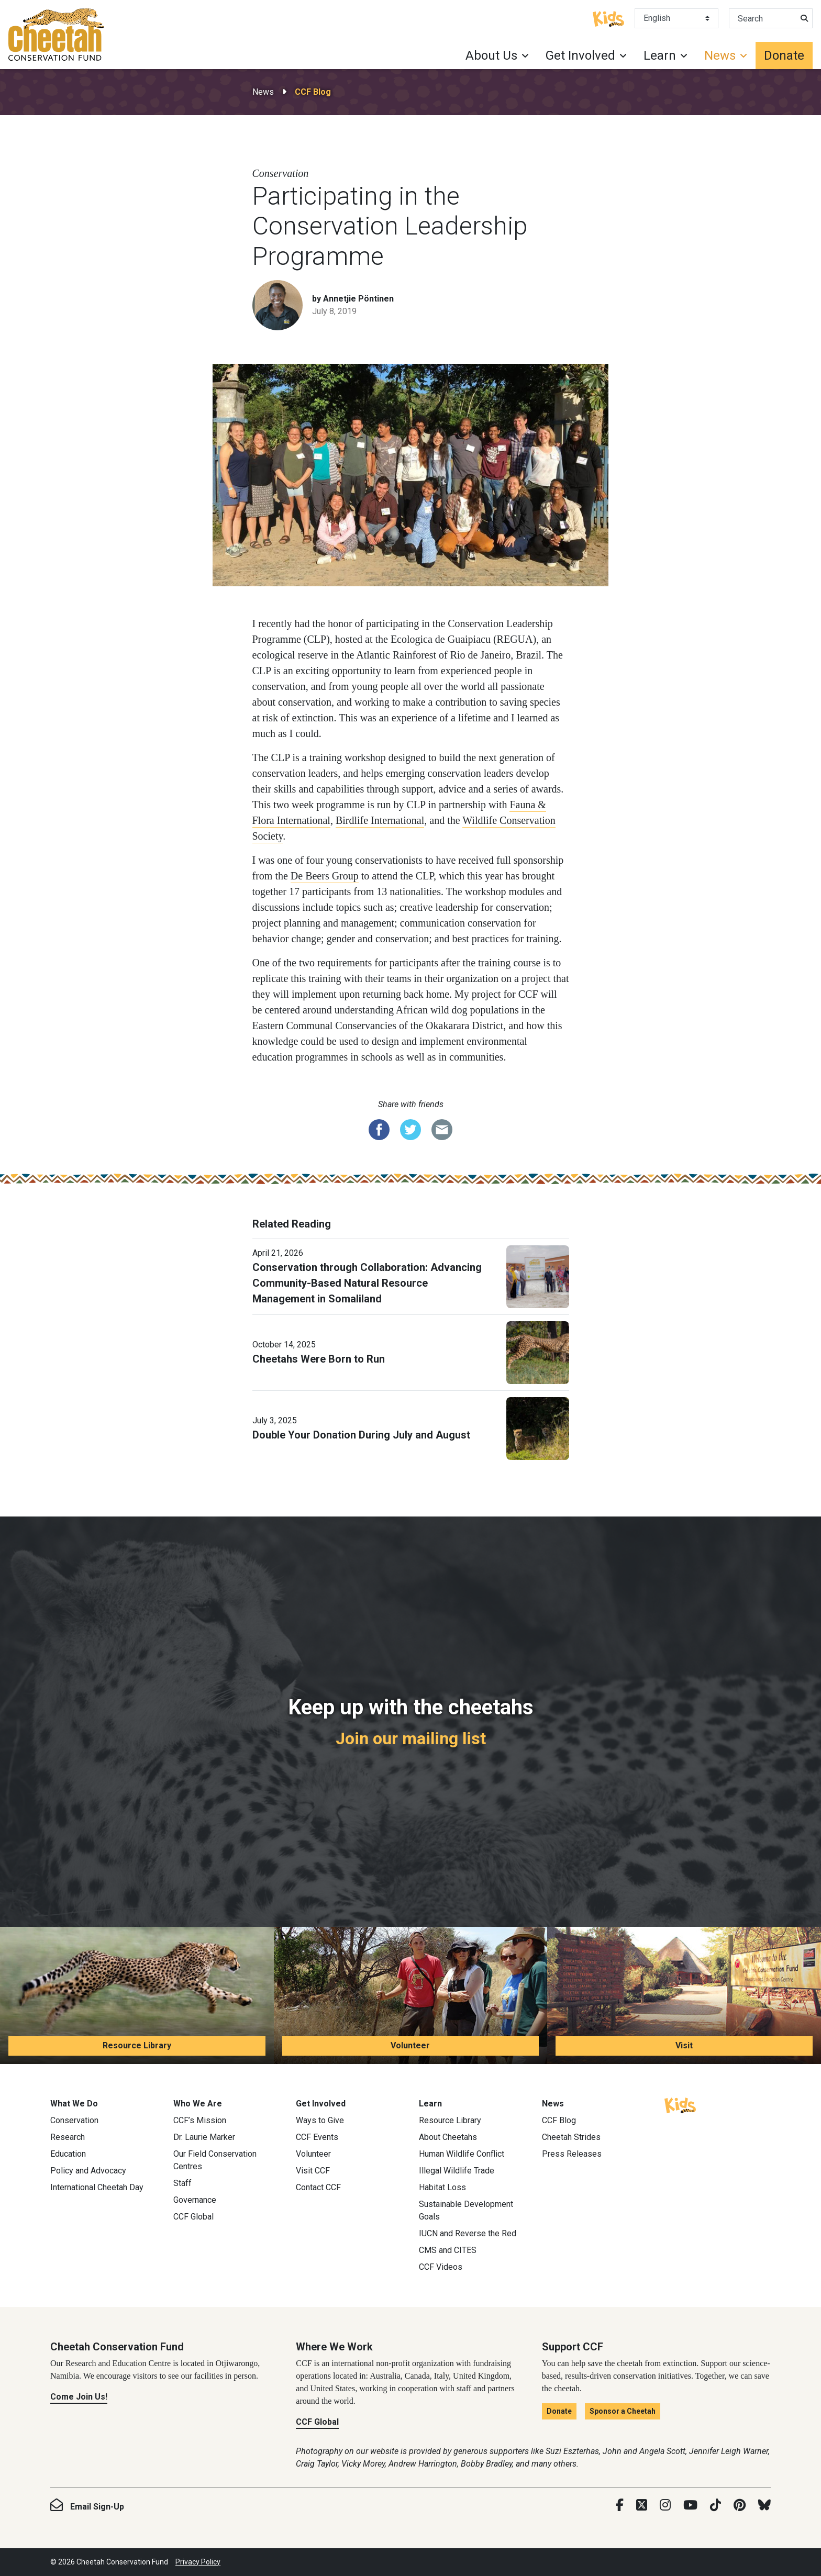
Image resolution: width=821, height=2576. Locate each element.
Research (67, 2137)
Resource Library (137, 2045)
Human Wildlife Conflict (461, 2154)
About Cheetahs (448, 2137)
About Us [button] (491, 55)
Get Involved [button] (580, 55)
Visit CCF (313, 2171)
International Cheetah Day (96, 2187)
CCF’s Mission (199, 2120)
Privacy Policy (197, 2562)
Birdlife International (380, 820)
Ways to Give (320, 2120)
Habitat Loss (442, 2187)
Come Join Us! (78, 2397)
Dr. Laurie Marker (204, 2137)
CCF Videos (440, 2267)
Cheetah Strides (571, 2137)
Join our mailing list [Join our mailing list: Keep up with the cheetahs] (411, 1738)
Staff (182, 2183)
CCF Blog (313, 92)
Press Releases (572, 2154)
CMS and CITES (447, 2250)
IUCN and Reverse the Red (467, 2233)
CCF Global (193, 2217)
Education (68, 2154)
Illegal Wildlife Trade (456, 2171)
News (263, 92)
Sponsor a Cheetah (623, 2411)
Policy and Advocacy (88, 2171)
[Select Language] (676, 18)
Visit (684, 2045)
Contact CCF (318, 2187)
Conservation (74, 2120)
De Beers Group (325, 876)
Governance (194, 2200)
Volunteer (410, 2045)
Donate (784, 55)
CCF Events (317, 2137)
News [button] (720, 55)
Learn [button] (660, 55)
